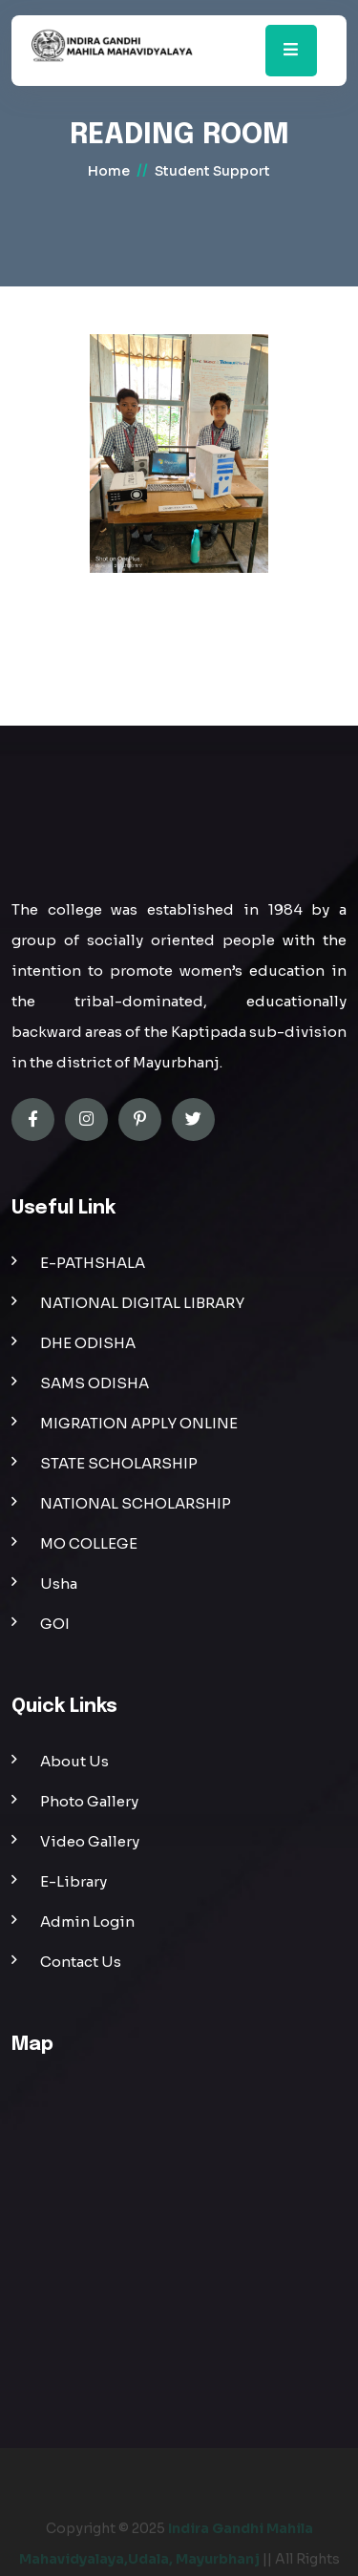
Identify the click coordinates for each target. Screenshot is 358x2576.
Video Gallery (89, 1841)
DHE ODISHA (88, 1343)
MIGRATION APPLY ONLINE (139, 1423)
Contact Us (80, 1962)
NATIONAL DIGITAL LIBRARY (142, 1303)
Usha (58, 1583)
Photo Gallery (89, 1801)
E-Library (73, 1881)
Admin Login (87, 1921)
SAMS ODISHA (94, 1383)
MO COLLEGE (88, 1543)
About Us (74, 1761)
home (109, 170)
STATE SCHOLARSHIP (119, 1463)
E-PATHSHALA (92, 1263)
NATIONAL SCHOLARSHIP (135, 1503)
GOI (55, 1624)
